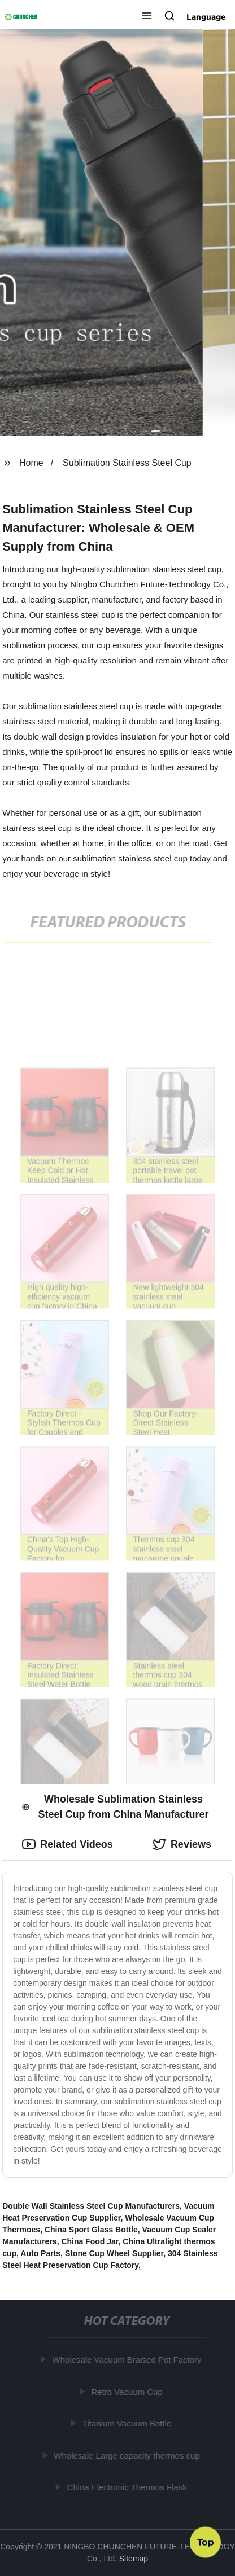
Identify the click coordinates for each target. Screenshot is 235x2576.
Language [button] (206, 16)
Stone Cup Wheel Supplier (114, 2253)
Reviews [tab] (182, 1844)
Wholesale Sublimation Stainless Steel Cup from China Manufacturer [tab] (115, 1806)
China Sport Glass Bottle (91, 2229)
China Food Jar (89, 2241)
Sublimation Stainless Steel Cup (127, 463)
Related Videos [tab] (67, 1844)
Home (31, 463)
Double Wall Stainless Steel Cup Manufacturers (91, 2205)
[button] (147, 17)
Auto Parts (40, 2253)
